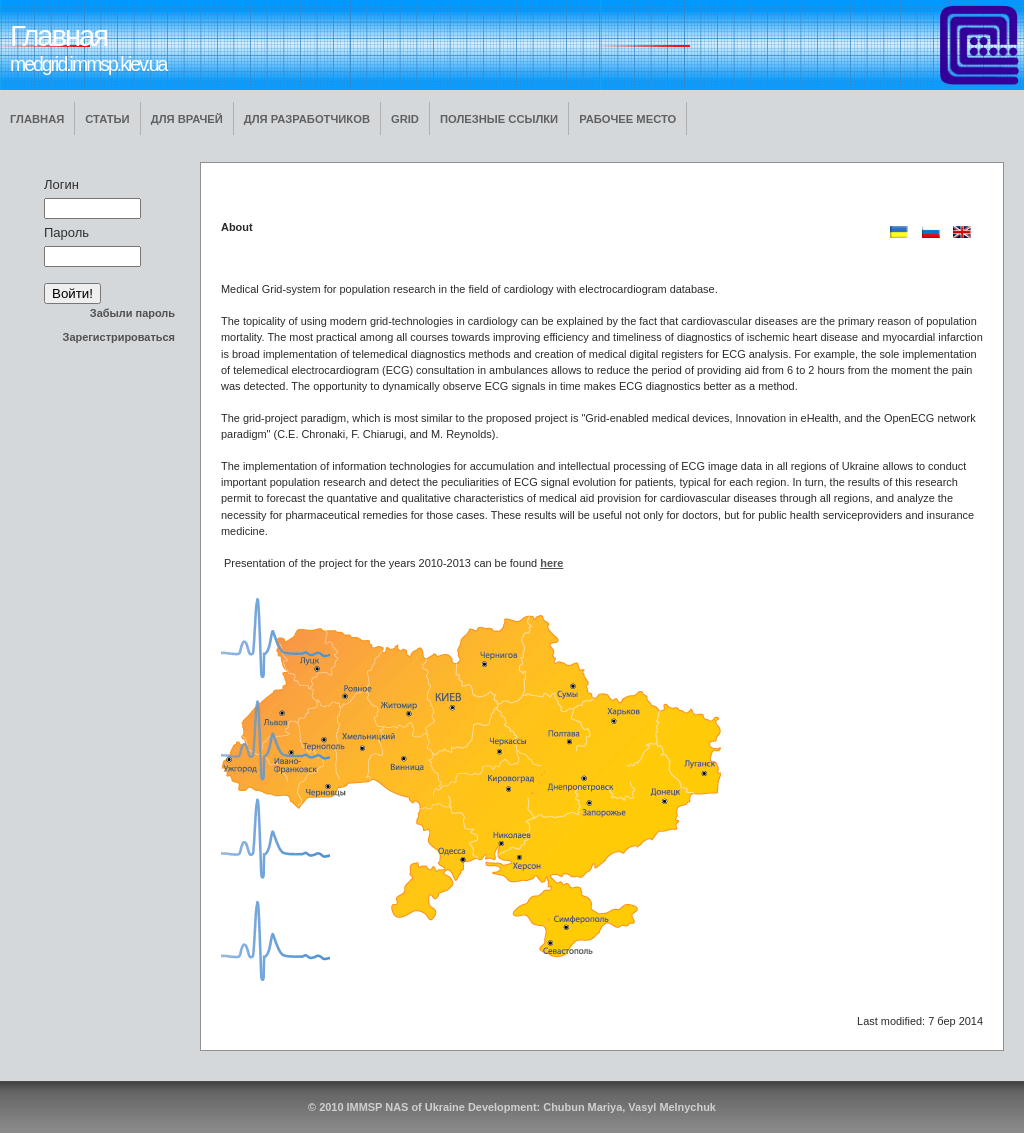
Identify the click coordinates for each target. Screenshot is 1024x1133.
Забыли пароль (132, 313)
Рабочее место (627, 119)
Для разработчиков (307, 119)
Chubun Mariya (582, 1107)
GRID (405, 119)
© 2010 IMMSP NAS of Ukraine (386, 1107)
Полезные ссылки (499, 119)
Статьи (107, 119)
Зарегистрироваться (119, 337)
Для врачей (187, 119)
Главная (37, 119)
